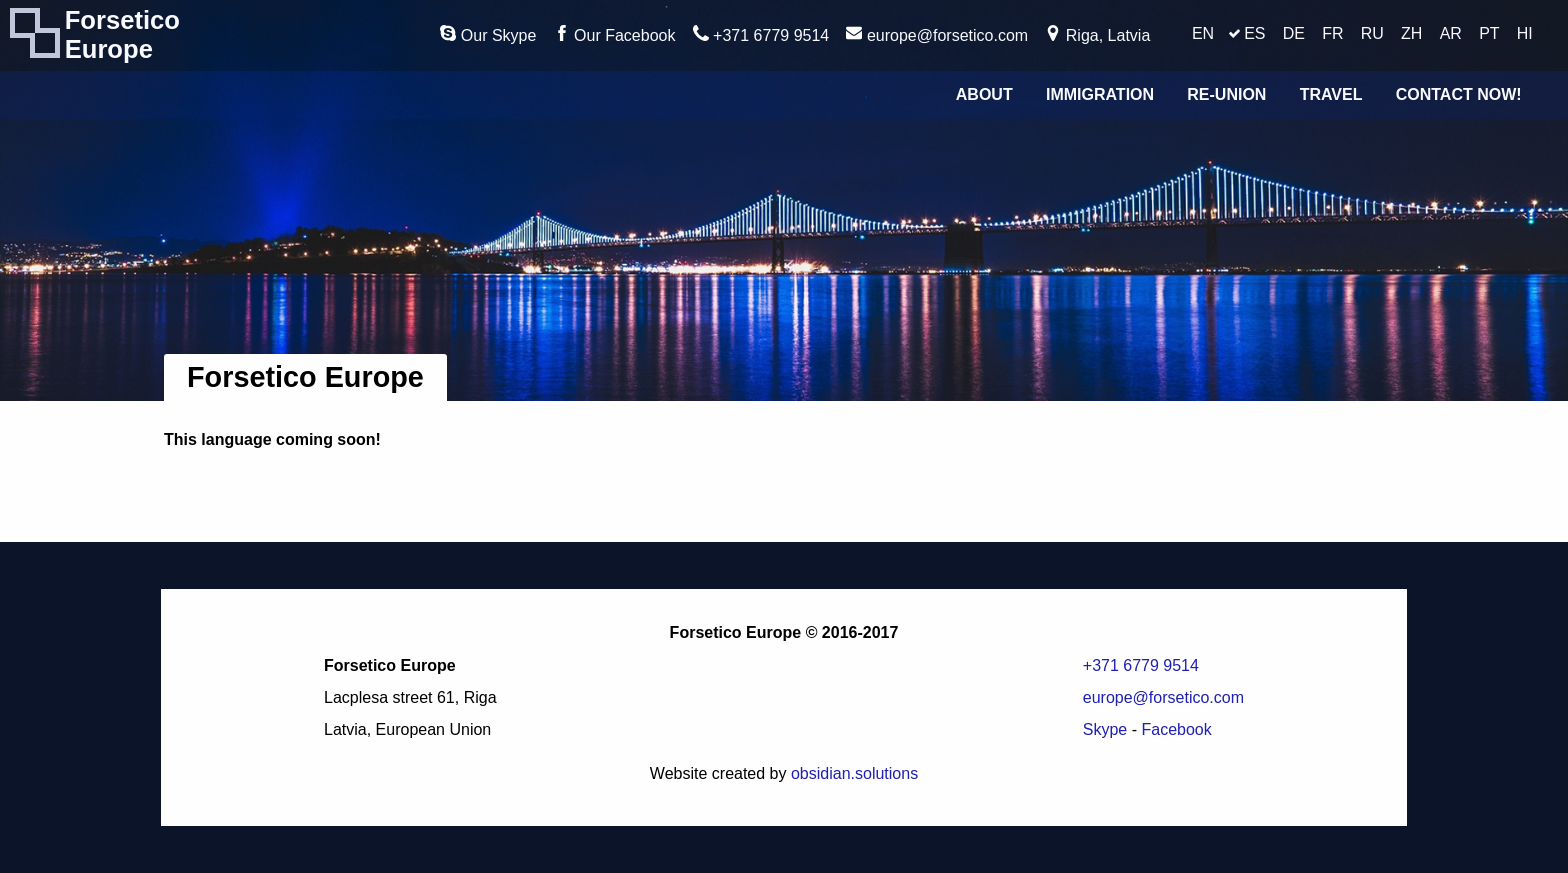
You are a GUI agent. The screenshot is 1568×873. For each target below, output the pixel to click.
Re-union (1226, 94)
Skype (1105, 729)
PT (1489, 33)
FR (1332, 33)
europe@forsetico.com (937, 34)
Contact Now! (1459, 94)
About (984, 94)
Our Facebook (615, 34)
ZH (1411, 33)
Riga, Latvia (1097, 34)
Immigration (1100, 94)
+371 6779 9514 (761, 34)
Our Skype (488, 34)
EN (1203, 33)
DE (1294, 33)
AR (1451, 33)
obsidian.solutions (854, 773)
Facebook (1176, 729)
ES (1254, 33)
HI (1525, 33)
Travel (1331, 94)
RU (1372, 33)
